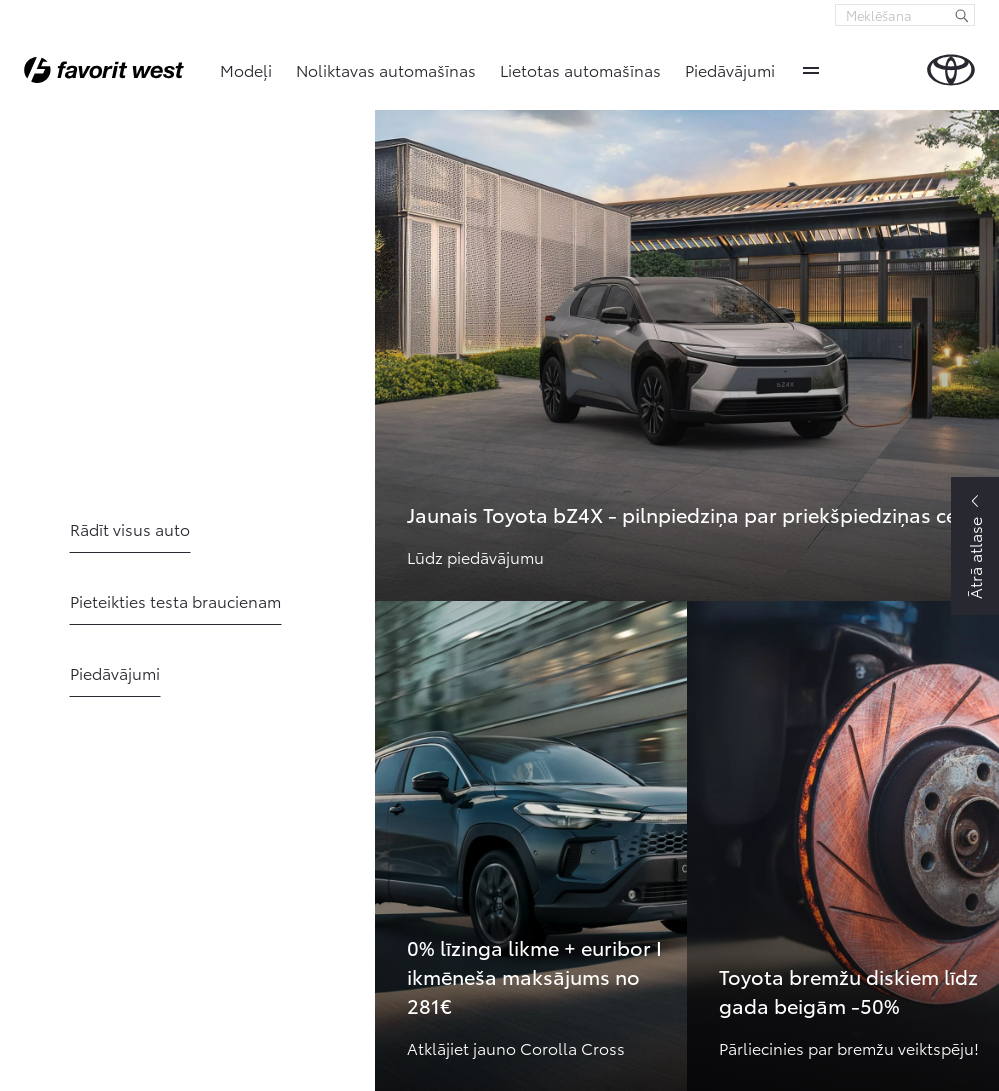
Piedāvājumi (730, 69)
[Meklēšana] (962, 15)
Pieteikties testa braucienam (175, 600)
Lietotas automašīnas (580, 69)
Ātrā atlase (974, 558)
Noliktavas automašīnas (386, 69)
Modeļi (246, 69)
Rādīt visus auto (130, 528)
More (811, 70)
